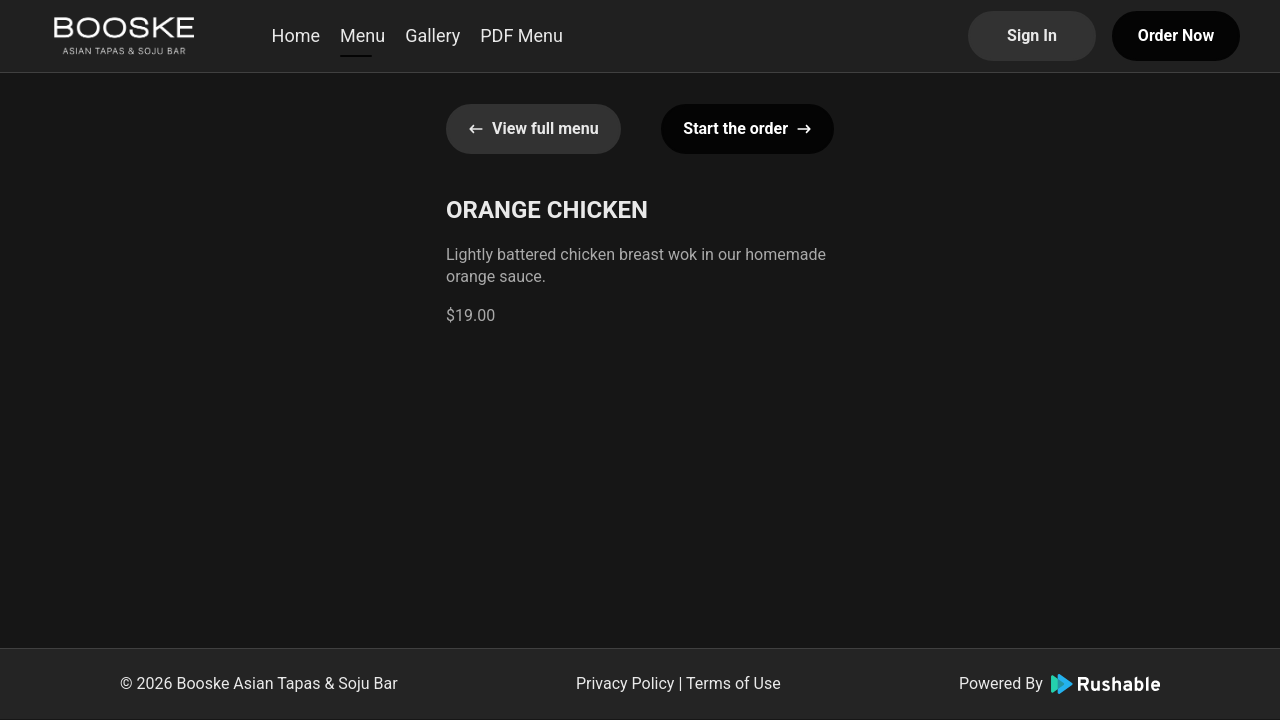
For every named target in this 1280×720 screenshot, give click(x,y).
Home (296, 35)
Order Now (1176, 35)
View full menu (533, 128)
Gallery (432, 35)
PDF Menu (521, 35)
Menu (362, 35)
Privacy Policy (625, 683)
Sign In (1032, 35)
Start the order (747, 128)
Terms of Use (733, 683)
